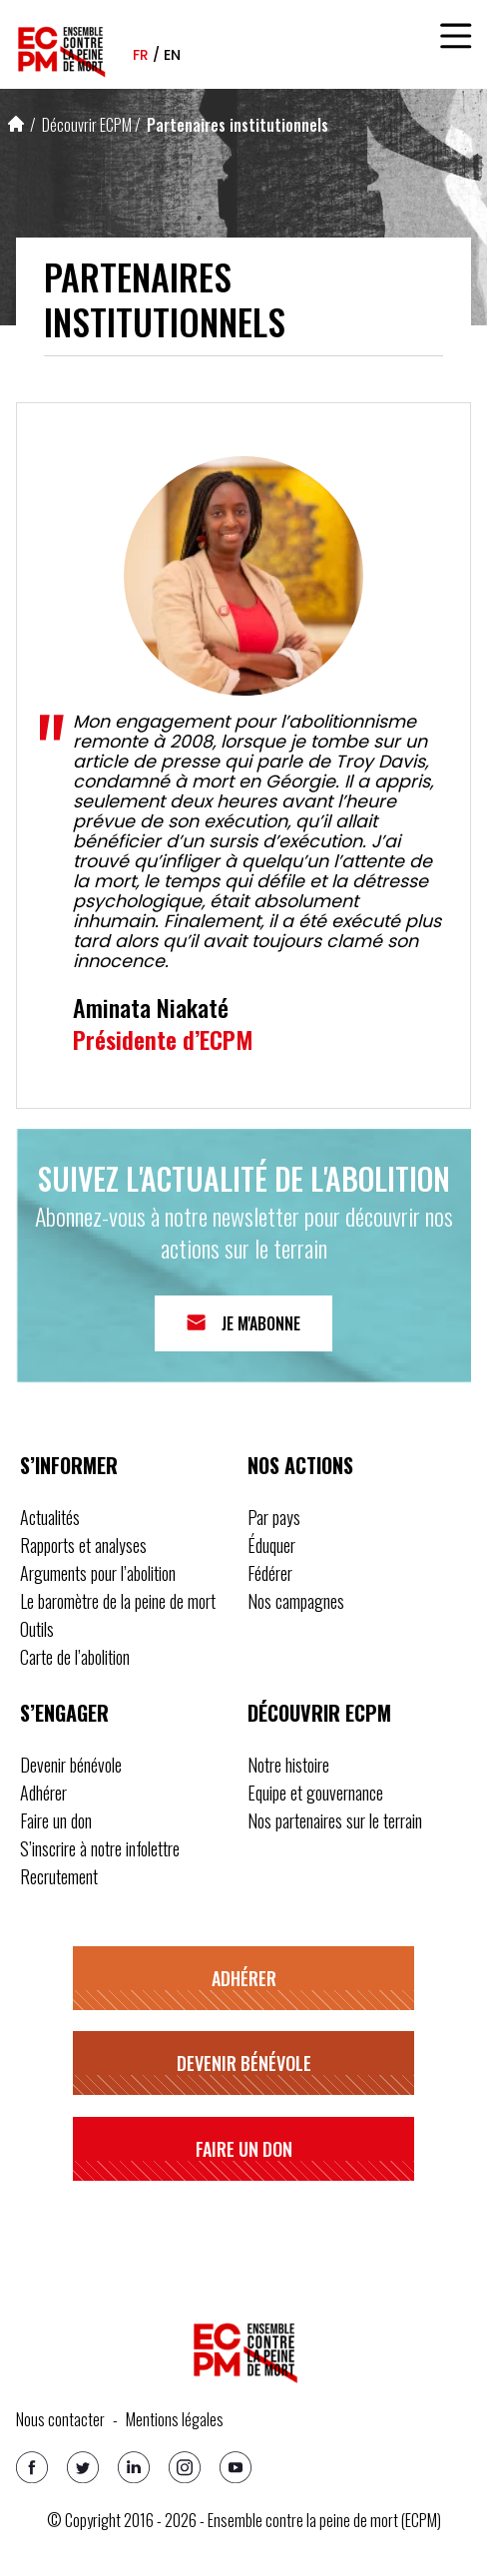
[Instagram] (185, 2467)
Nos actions (300, 1465)
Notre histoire (288, 1765)
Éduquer (271, 1545)
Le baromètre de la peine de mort (118, 1601)
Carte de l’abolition (75, 1657)
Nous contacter (60, 2419)
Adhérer (43, 1792)
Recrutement (59, 1876)
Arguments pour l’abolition (98, 1573)
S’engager (64, 1713)
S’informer (69, 1465)
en (172, 55)
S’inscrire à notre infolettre (100, 1848)
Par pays (273, 1517)
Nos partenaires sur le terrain (334, 1820)
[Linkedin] (134, 2467)
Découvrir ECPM (87, 125)
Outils (37, 1629)
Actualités (50, 1517)
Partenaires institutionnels (237, 125)
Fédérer (269, 1573)
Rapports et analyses (83, 1545)
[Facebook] (32, 2467)
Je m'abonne (261, 1323)
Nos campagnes (295, 1601)
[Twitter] (83, 2467)
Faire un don (56, 1820)
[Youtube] (235, 2467)
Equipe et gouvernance (315, 1792)
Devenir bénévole (71, 1765)
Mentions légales (175, 2419)
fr (141, 55)
